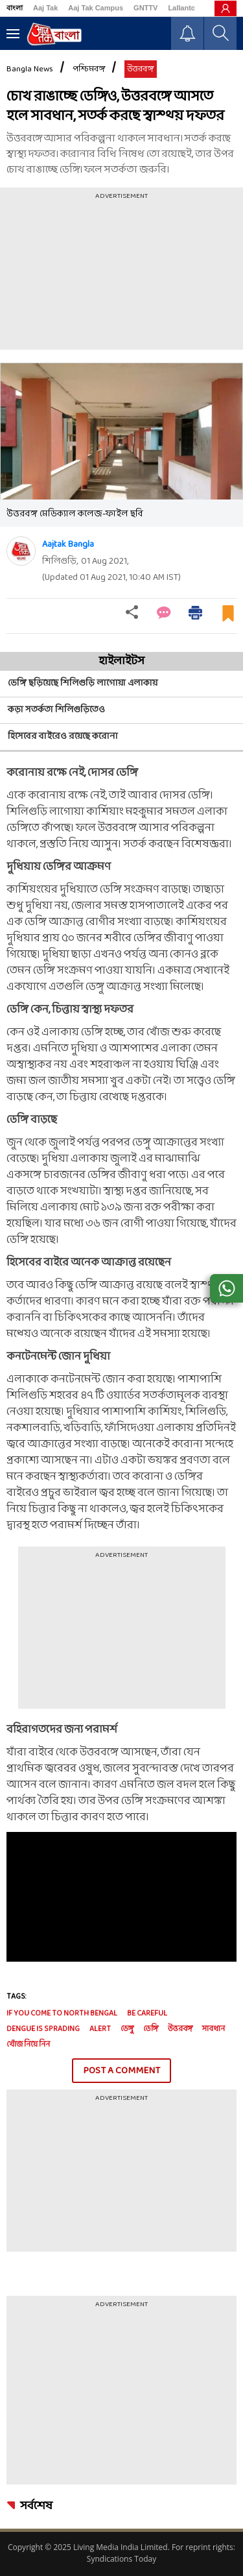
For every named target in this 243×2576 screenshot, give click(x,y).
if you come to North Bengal (61, 2013)
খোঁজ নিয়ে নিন (28, 2044)
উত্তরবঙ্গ (141, 69)
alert (100, 2029)
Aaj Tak (45, 8)
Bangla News (29, 69)
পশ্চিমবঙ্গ (89, 69)
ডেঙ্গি (150, 2029)
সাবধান (213, 2029)
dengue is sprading (43, 2029)
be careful (147, 2013)
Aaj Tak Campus (95, 8)
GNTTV (145, 8)
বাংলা (14, 8)
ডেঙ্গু (127, 2029)
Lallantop (184, 8)
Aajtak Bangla (68, 544)
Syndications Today (121, 2558)
